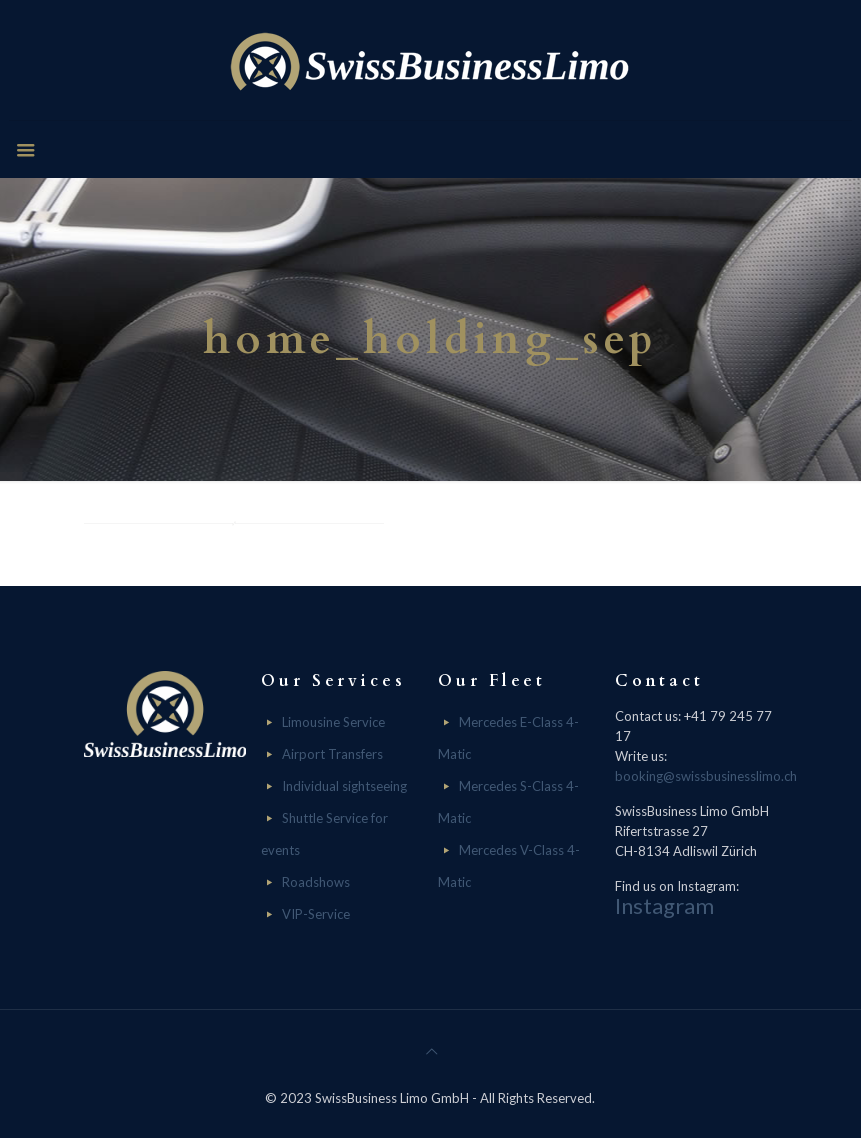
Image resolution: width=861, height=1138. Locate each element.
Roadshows (316, 882)
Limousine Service (333, 722)
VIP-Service (316, 914)
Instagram (664, 905)
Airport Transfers (332, 754)
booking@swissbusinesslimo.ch (706, 776)
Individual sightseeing (344, 786)
